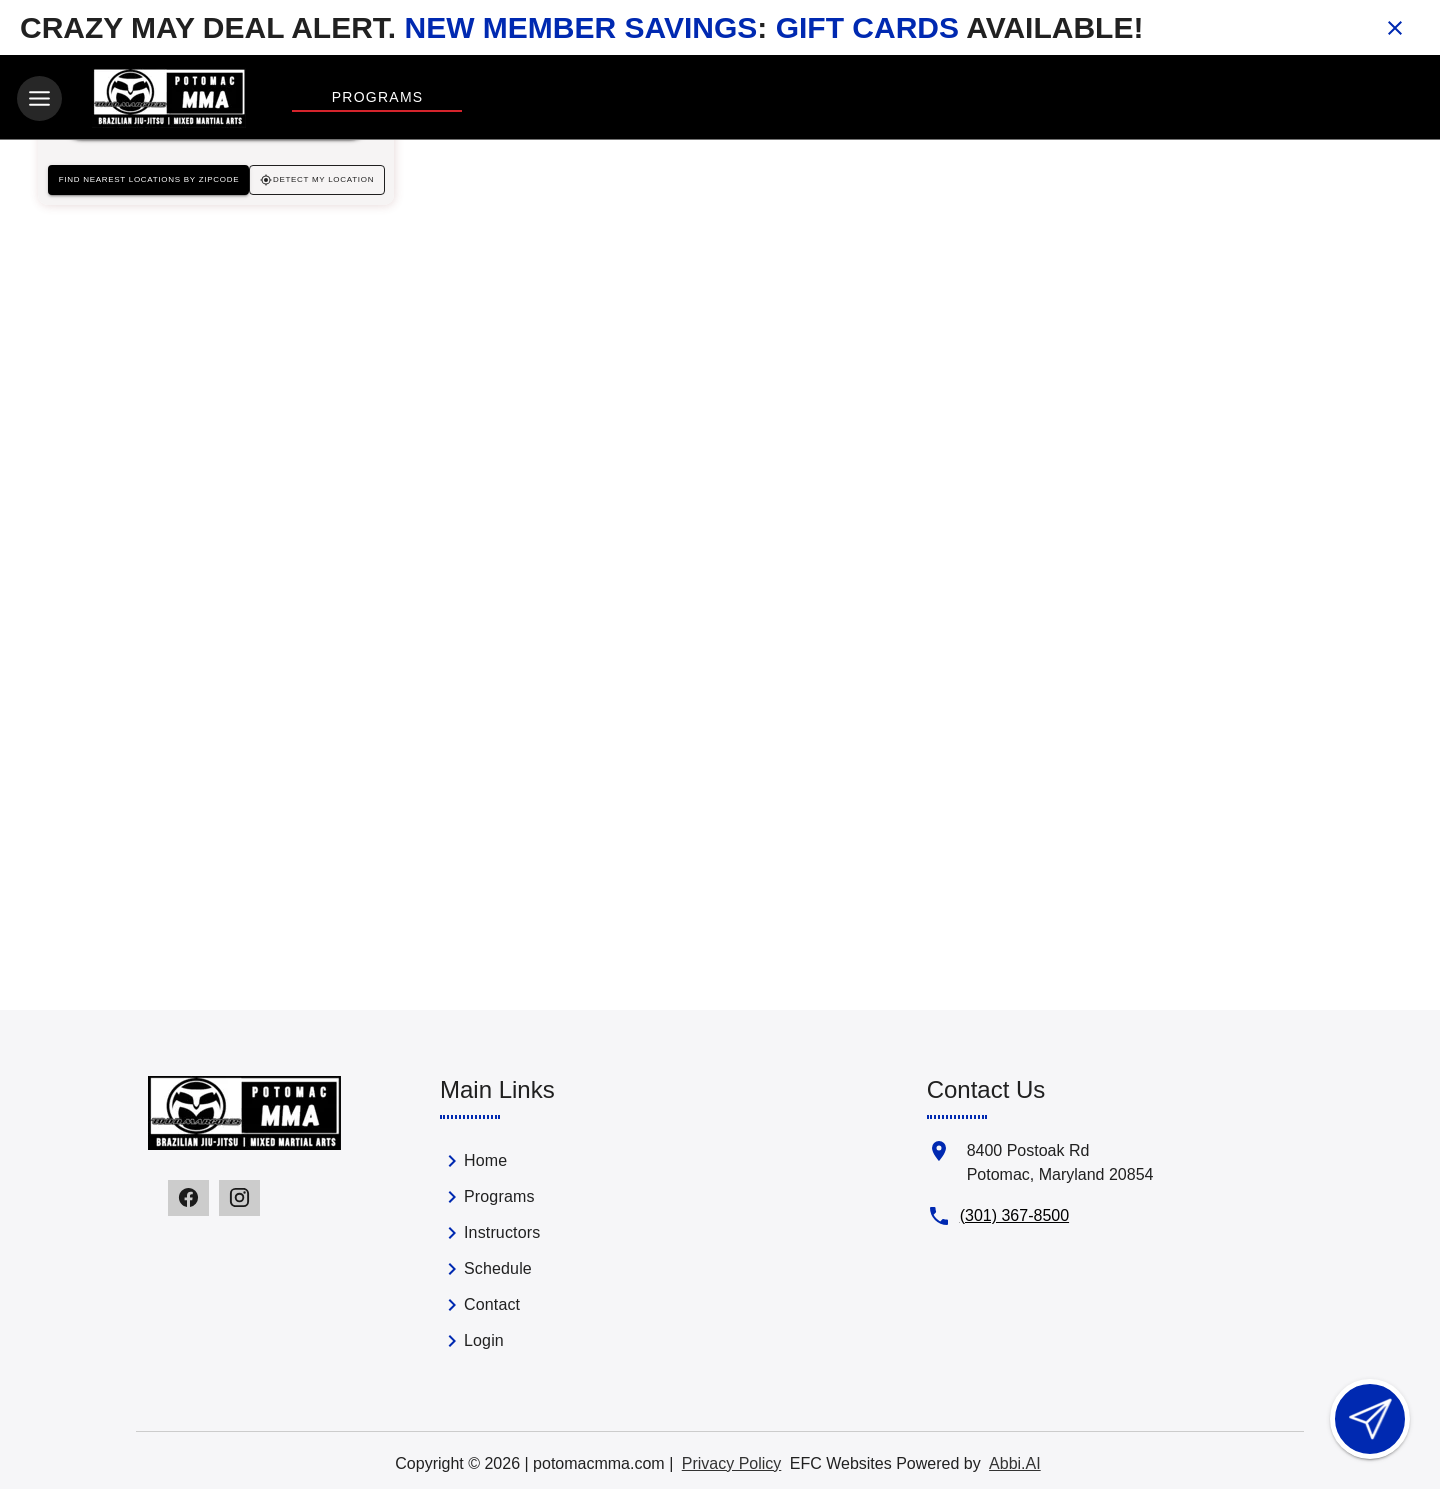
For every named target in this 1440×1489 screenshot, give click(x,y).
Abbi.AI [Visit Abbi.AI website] (1015, 1460)
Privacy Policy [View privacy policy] (732, 1460)
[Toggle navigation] (39, 98)
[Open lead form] (1370, 1419)
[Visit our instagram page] (239, 1195)
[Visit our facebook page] (188, 1195)
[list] (550, 1252)
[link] (550, 1162)
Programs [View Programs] (378, 97)
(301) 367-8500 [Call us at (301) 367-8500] (1014, 1212)
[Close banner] (1395, 28)
